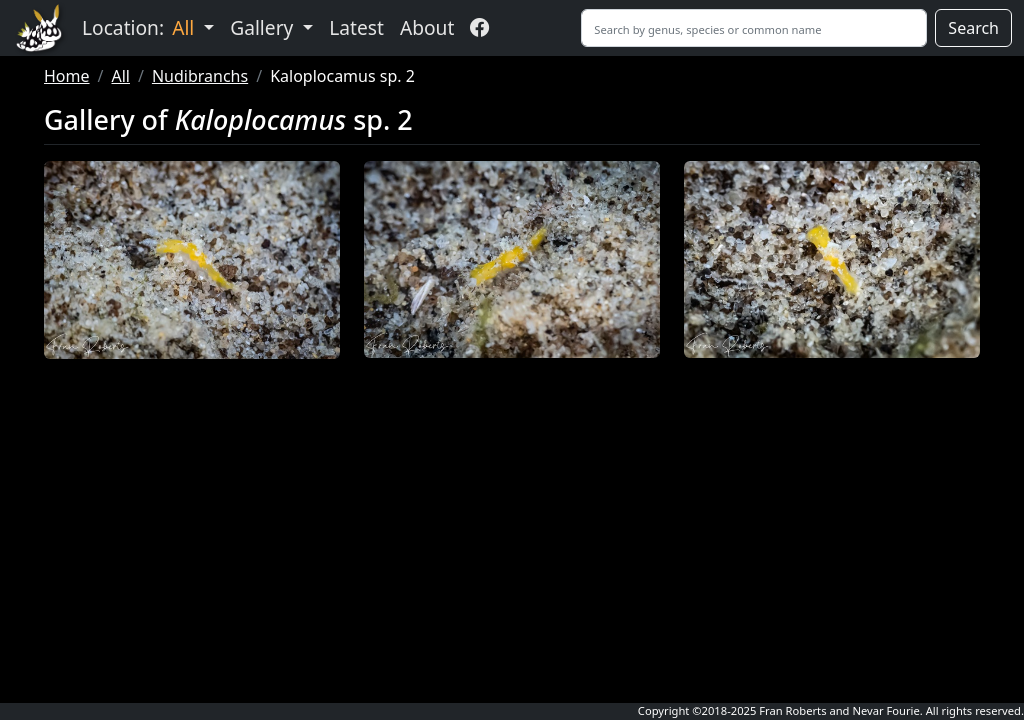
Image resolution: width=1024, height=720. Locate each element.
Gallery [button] (264, 27)
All (120, 76)
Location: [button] (140, 27)
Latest (356, 27)
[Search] (754, 28)
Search (973, 28)
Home (67, 76)
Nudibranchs (200, 76)
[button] (192, 260)
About (427, 27)
